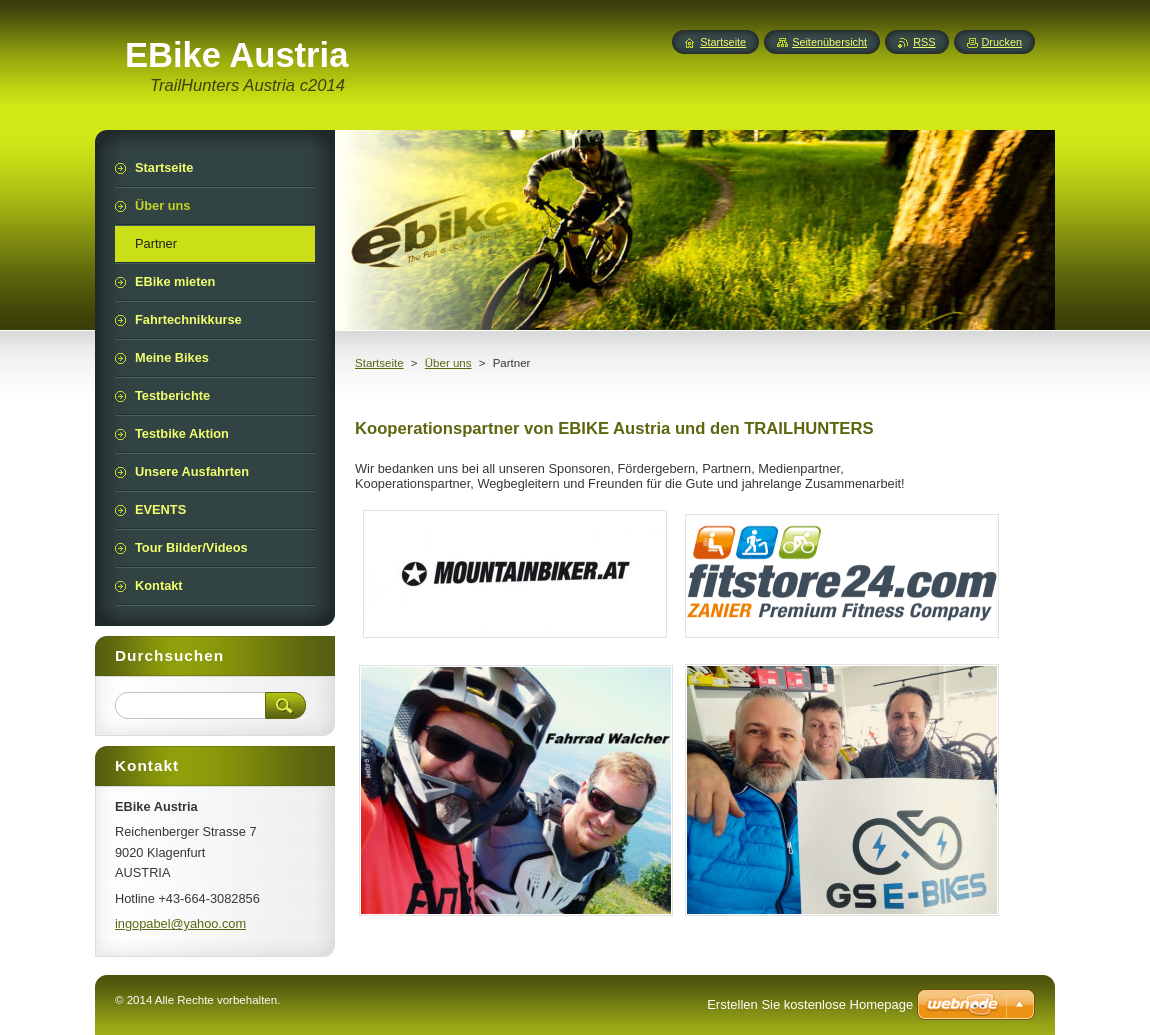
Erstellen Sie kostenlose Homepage (810, 1004)
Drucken (1002, 42)
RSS (924, 42)
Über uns (448, 363)
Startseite (379, 363)
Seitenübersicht (829, 42)
